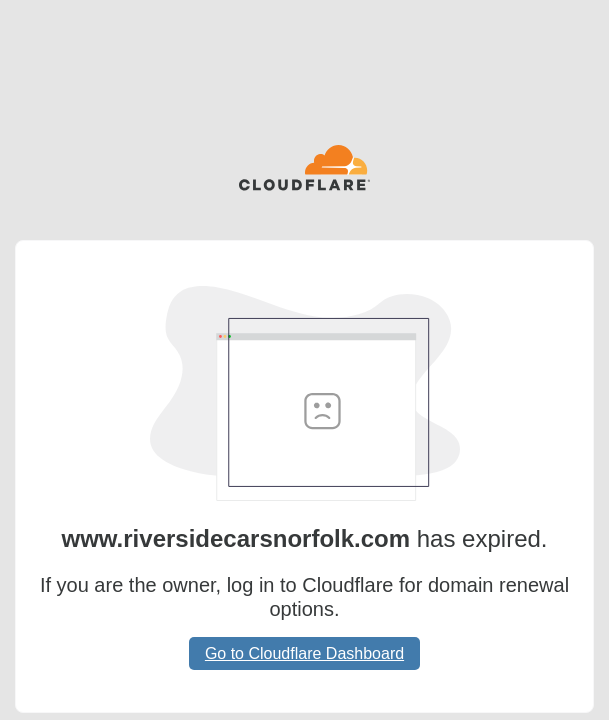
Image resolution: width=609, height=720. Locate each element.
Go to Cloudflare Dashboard (304, 653)
